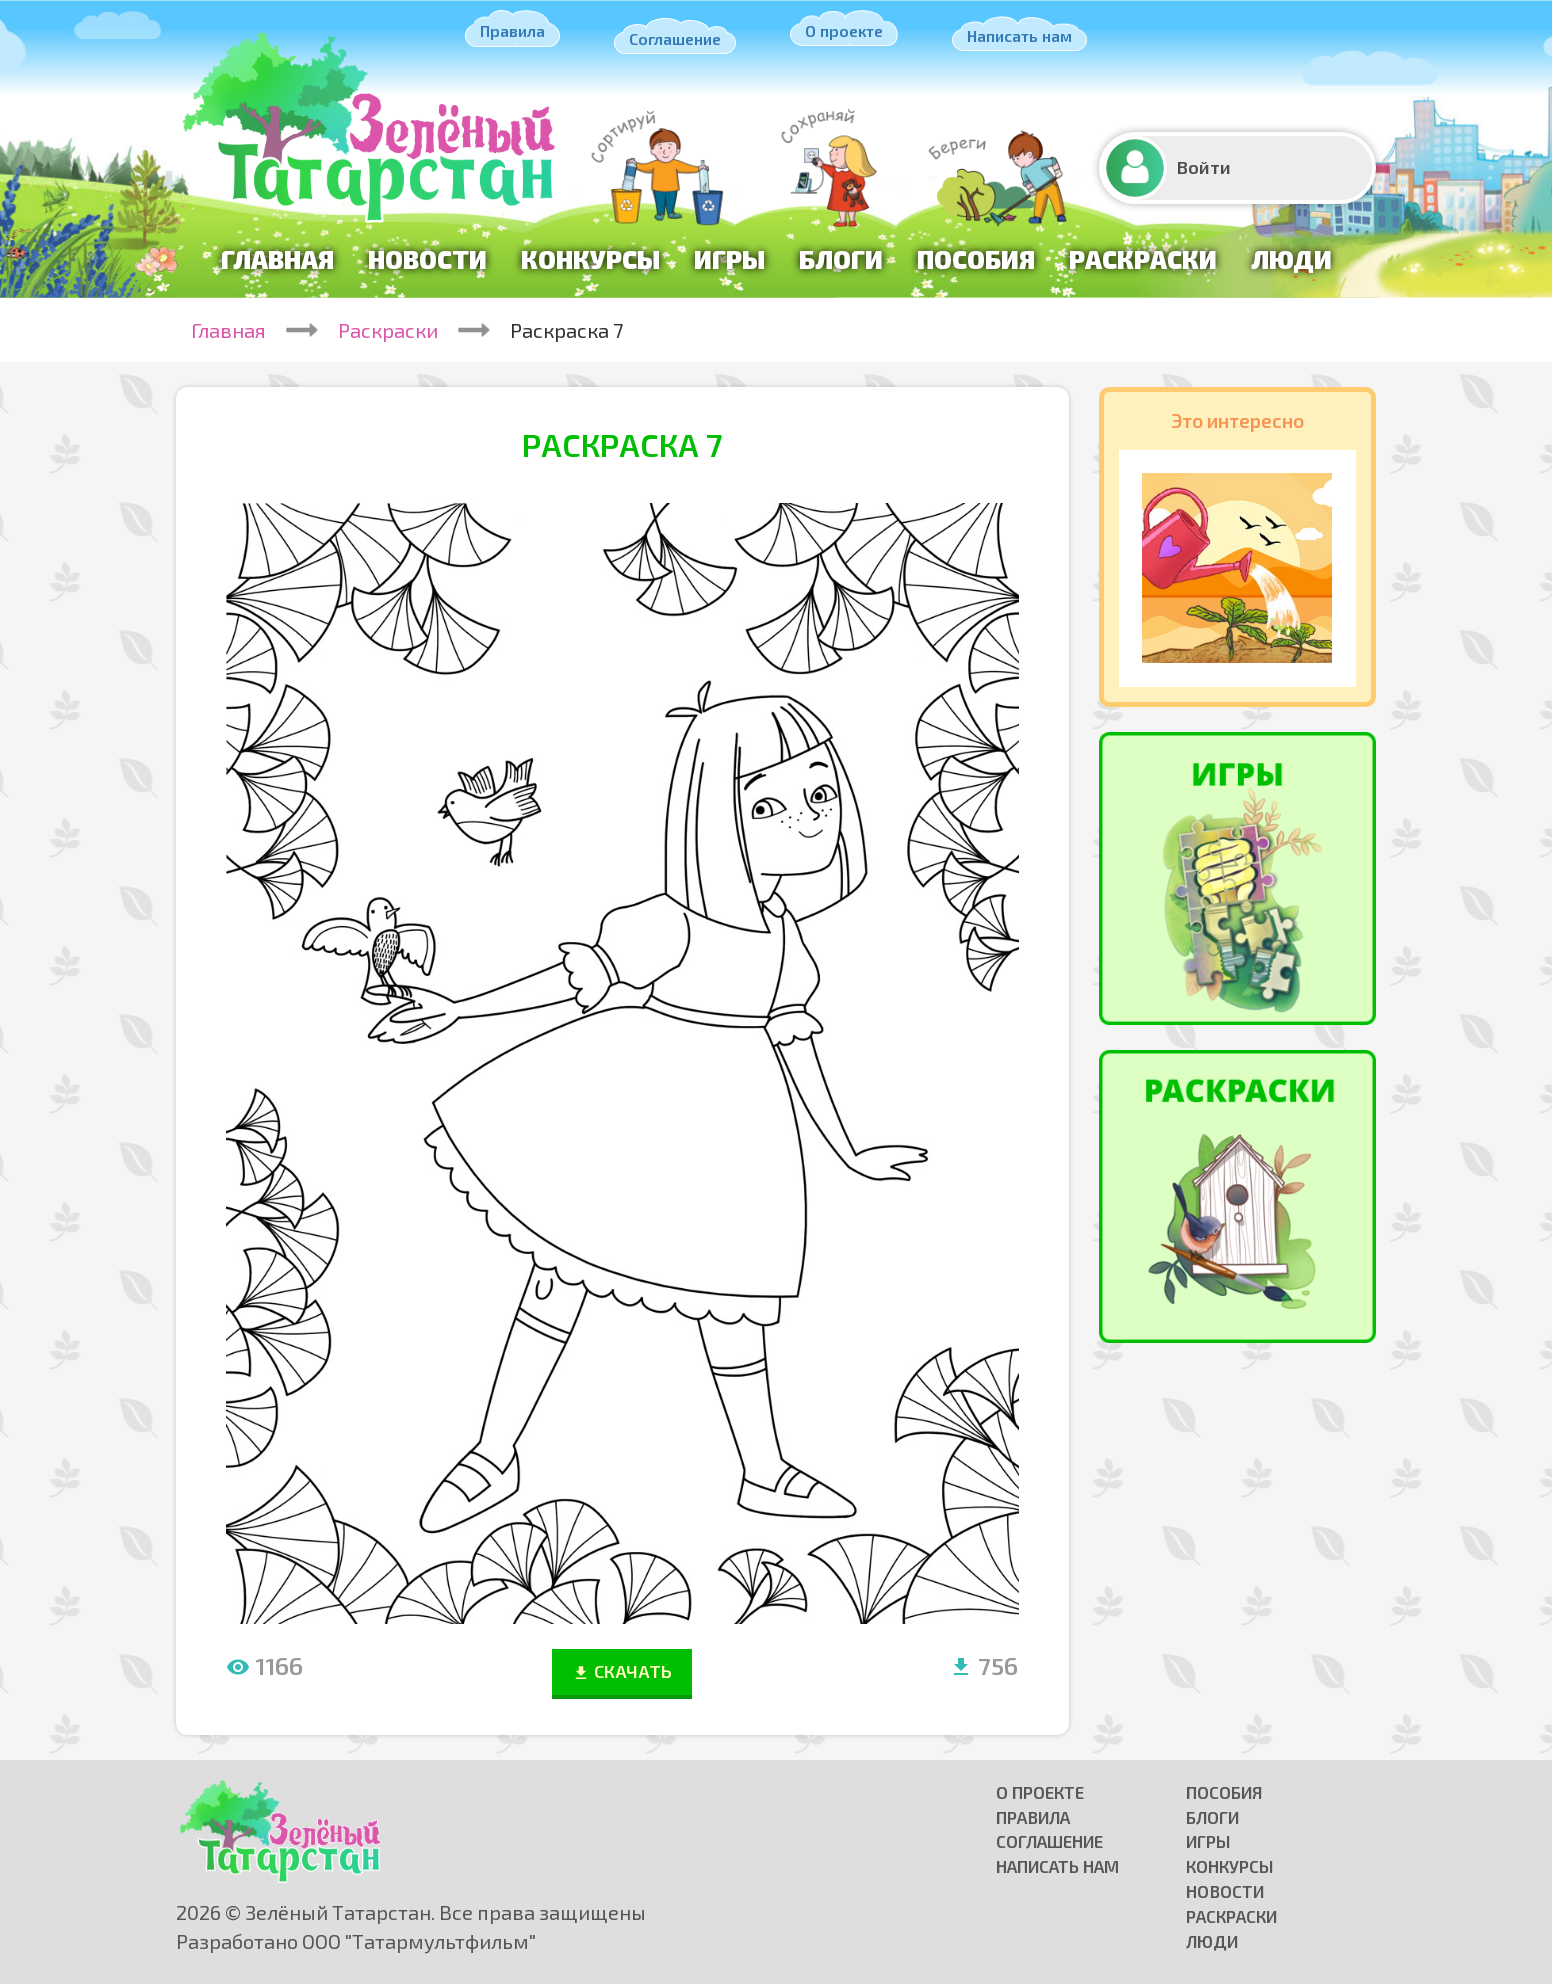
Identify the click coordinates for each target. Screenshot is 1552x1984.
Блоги (841, 259)
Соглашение (675, 38)
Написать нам (1019, 35)
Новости (427, 259)
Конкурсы (590, 259)
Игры (729, 259)
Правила (512, 30)
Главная (277, 259)
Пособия (976, 259)
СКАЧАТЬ (622, 1671)
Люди (1291, 259)
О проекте (844, 30)
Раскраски (1143, 259)
